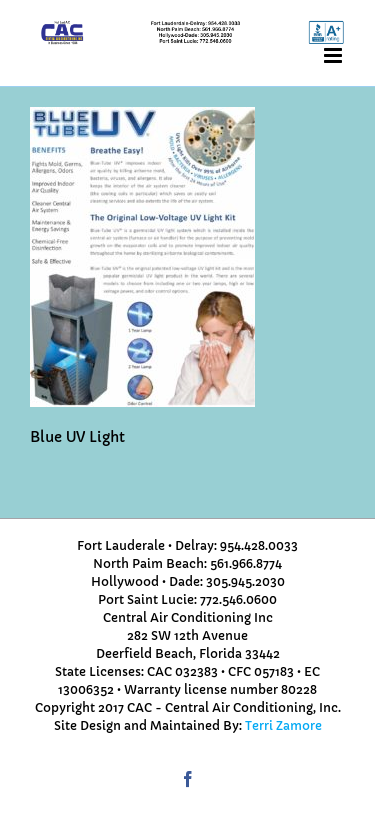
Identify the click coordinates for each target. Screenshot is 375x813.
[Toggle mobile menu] (334, 55)
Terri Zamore (283, 725)
